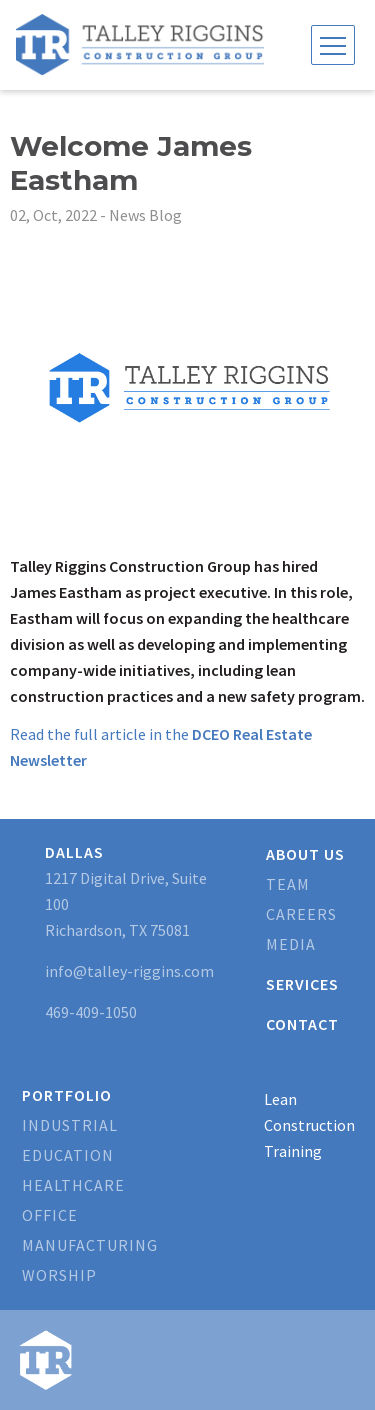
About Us (305, 854)
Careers (301, 914)
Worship (59, 1275)
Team (288, 884)
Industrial (70, 1125)
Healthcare (73, 1185)
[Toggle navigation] (333, 45)
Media (291, 944)
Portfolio (67, 1095)
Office (50, 1215)
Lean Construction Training (309, 1125)
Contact (302, 1024)
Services (302, 984)
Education (68, 1155)
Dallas (74, 852)
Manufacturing (90, 1245)
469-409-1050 (91, 1012)
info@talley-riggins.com (129, 971)
